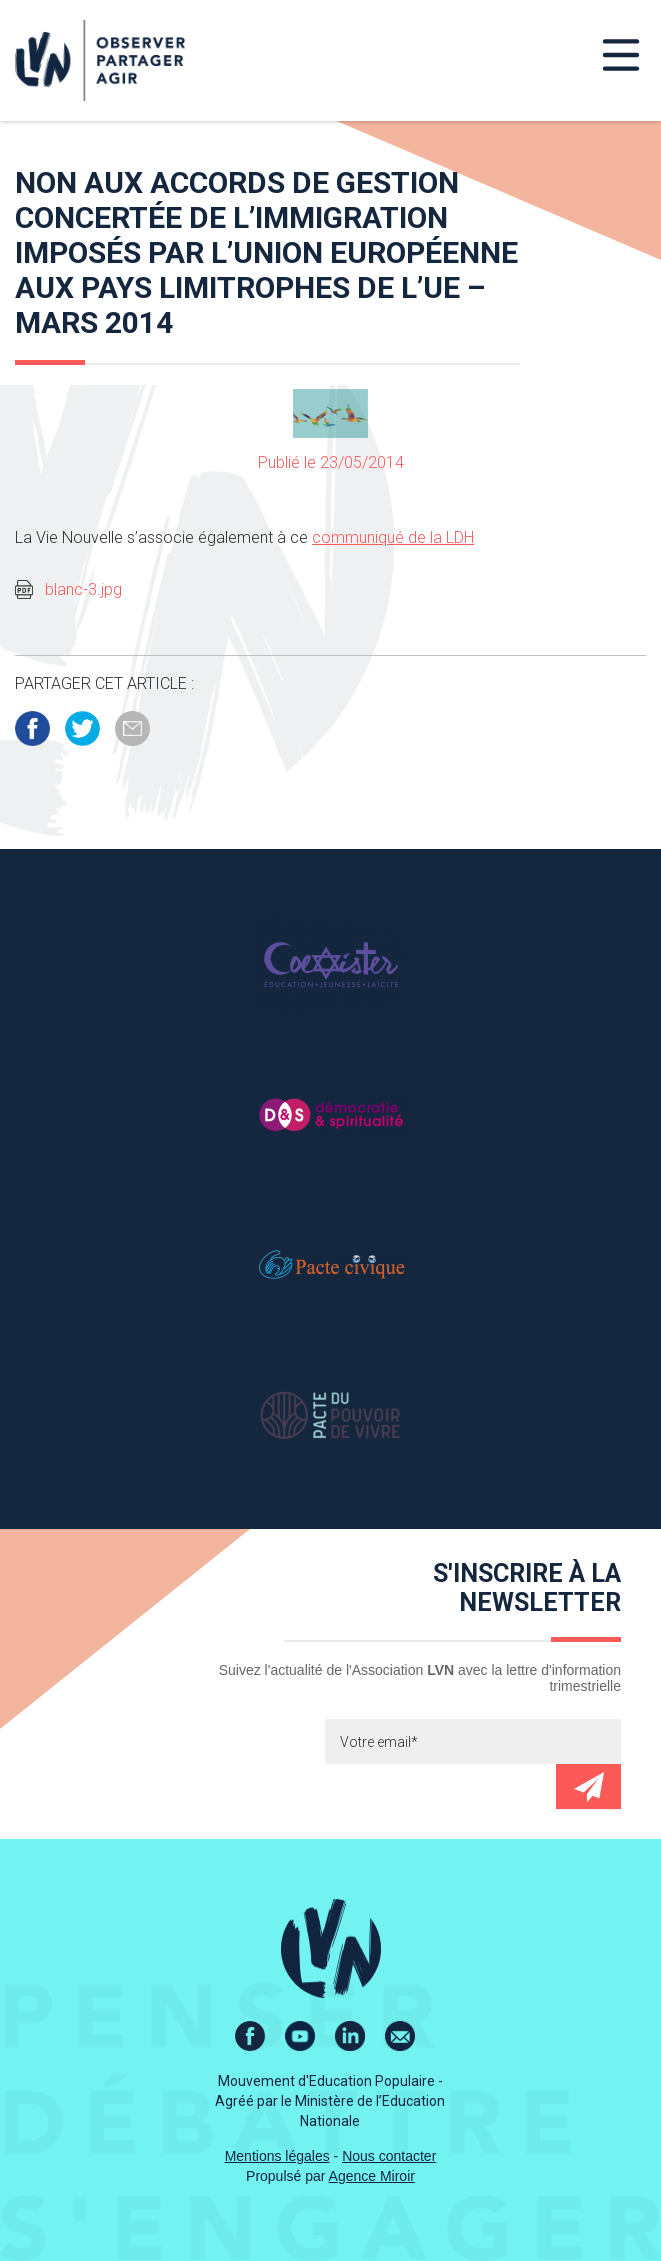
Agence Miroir (372, 2176)
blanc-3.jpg (83, 589)
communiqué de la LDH (393, 537)
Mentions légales (277, 2156)
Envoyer (588, 1786)
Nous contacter (389, 2156)
